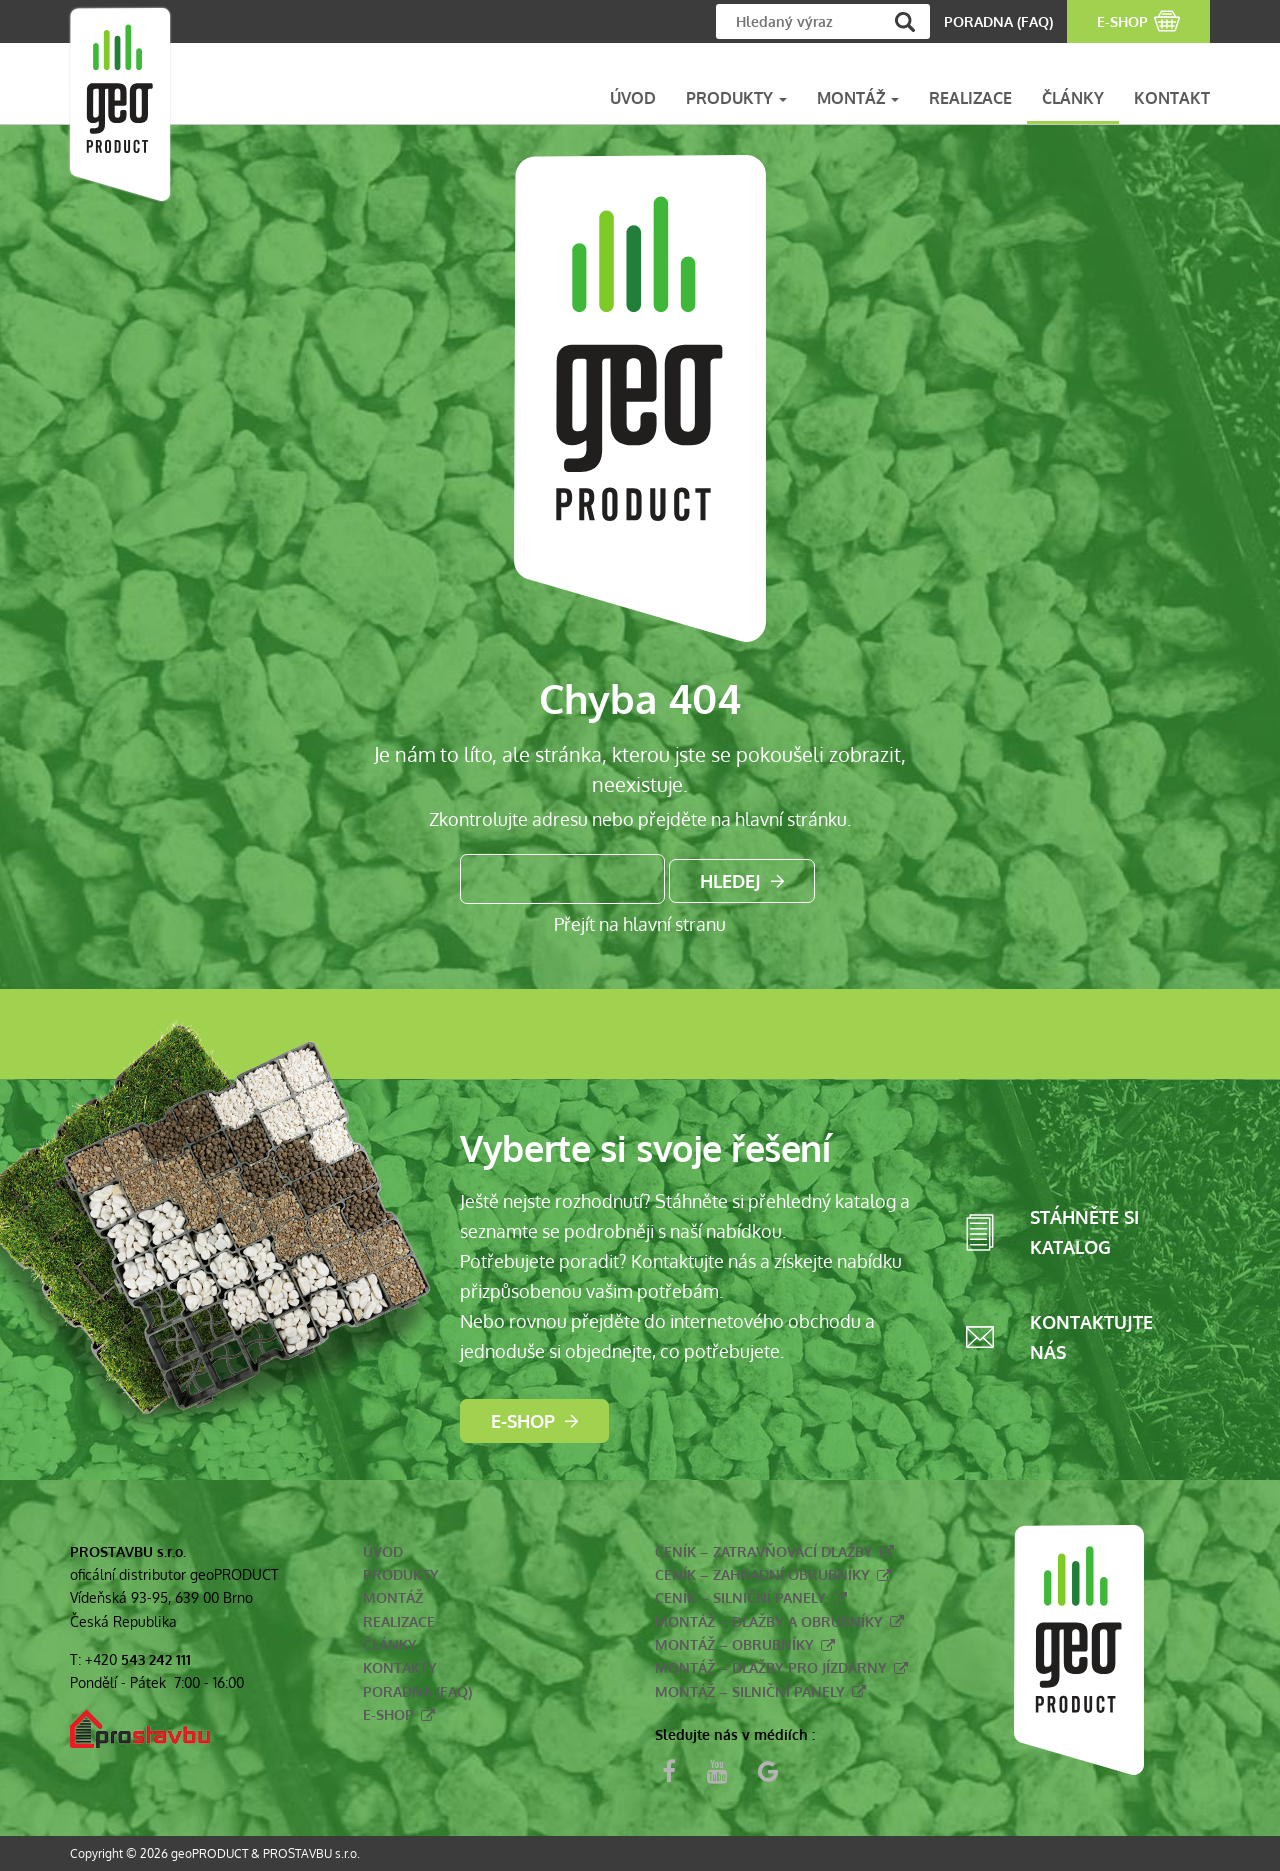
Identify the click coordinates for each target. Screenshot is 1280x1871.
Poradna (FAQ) (417, 1691)
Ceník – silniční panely (740, 1597)
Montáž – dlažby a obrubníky (769, 1621)
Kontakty (400, 1667)
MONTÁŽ (858, 98)
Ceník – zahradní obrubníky (762, 1574)
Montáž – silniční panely (750, 1691)
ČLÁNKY (1073, 98)
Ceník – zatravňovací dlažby (764, 1551)
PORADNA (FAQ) (998, 21)
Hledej (730, 881)
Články (390, 1644)
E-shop (523, 1421)
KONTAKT (1172, 98)
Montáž (393, 1597)
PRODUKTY (736, 98)
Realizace (399, 1621)
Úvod (383, 1551)
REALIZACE (970, 98)
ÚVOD (633, 98)
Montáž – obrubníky (734, 1644)
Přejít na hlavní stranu (640, 924)
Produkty (401, 1574)
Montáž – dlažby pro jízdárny (771, 1667)
